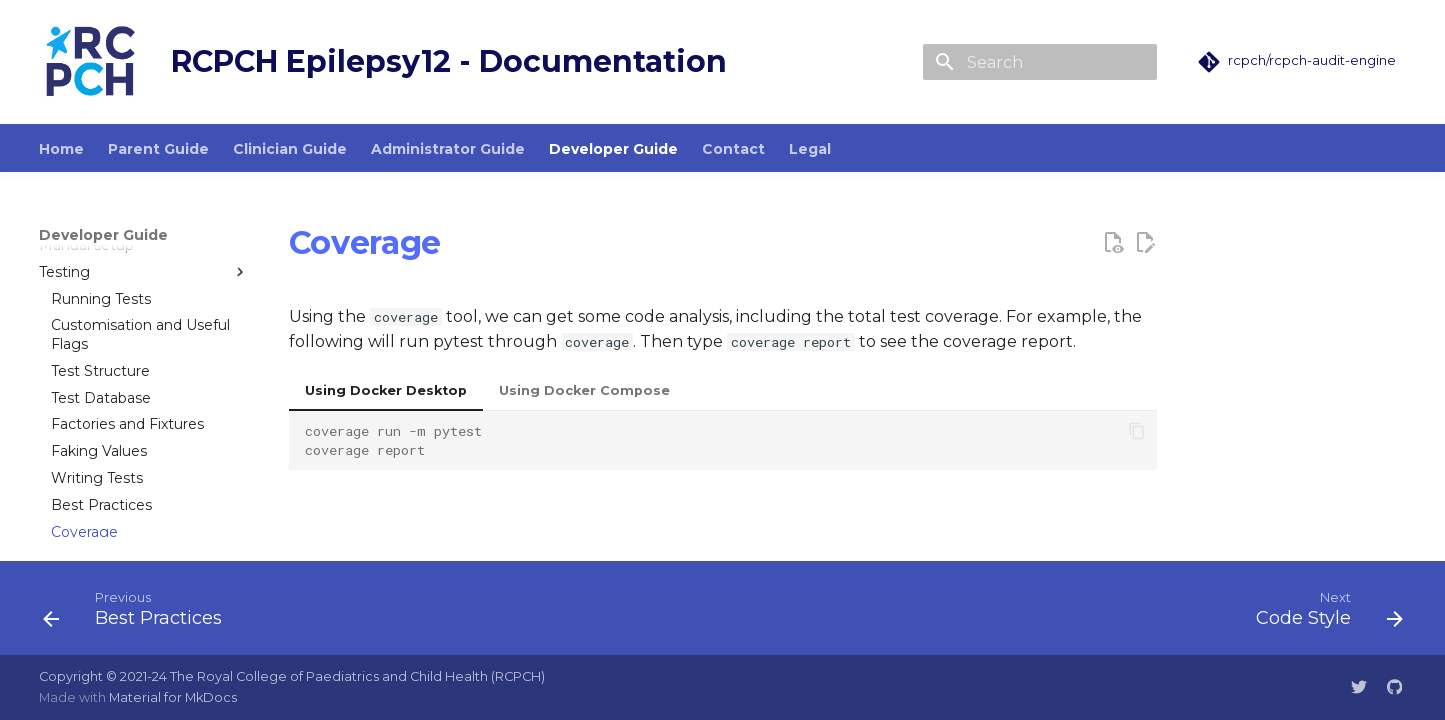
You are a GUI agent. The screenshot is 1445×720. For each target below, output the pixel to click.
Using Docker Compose (584, 390)
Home (61, 149)
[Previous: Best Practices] (139, 614)
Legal (810, 149)
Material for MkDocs (173, 697)
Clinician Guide (290, 149)
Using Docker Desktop (386, 390)
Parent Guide (158, 149)
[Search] (1040, 62)
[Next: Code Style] (1322, 614)
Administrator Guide (448, 149)
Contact (733, 149)
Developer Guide (613, 149)
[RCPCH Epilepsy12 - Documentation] (89, 62)
